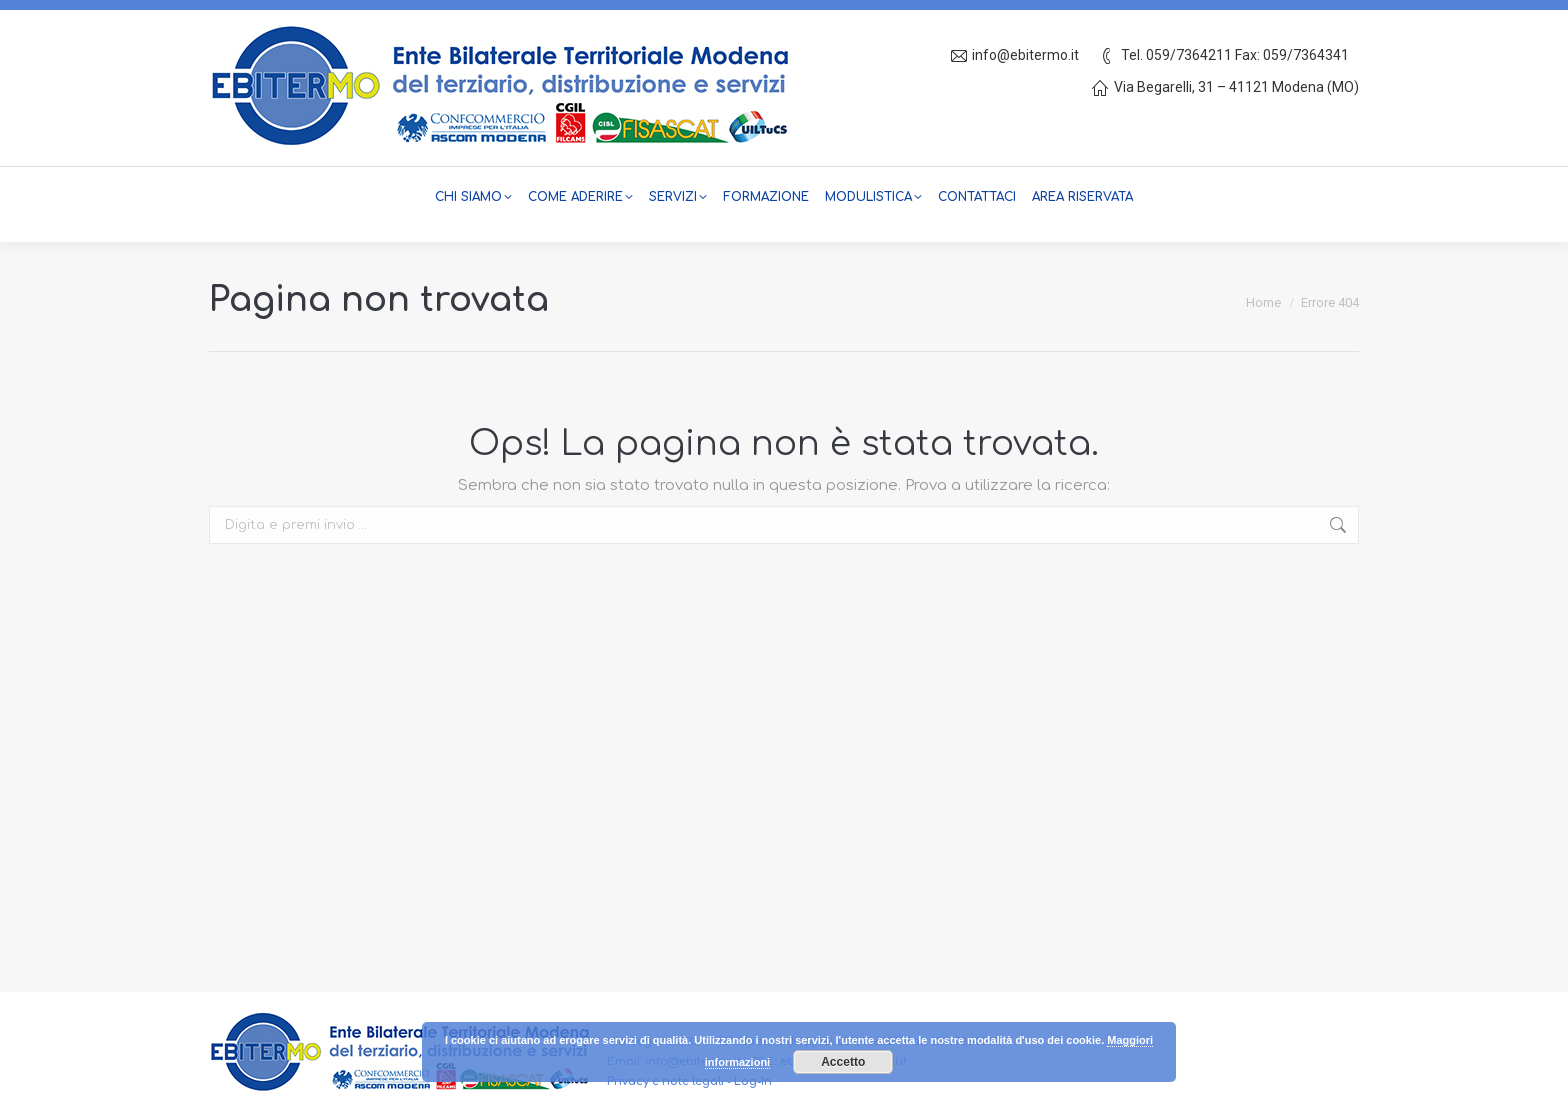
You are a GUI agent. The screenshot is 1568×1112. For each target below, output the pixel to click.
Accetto (843, 1062)
